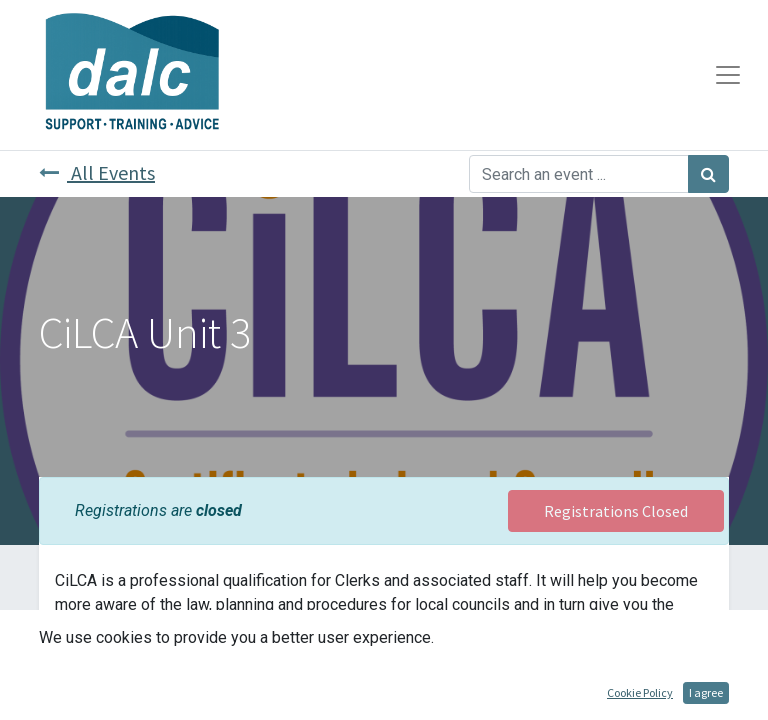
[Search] (708, 174)
